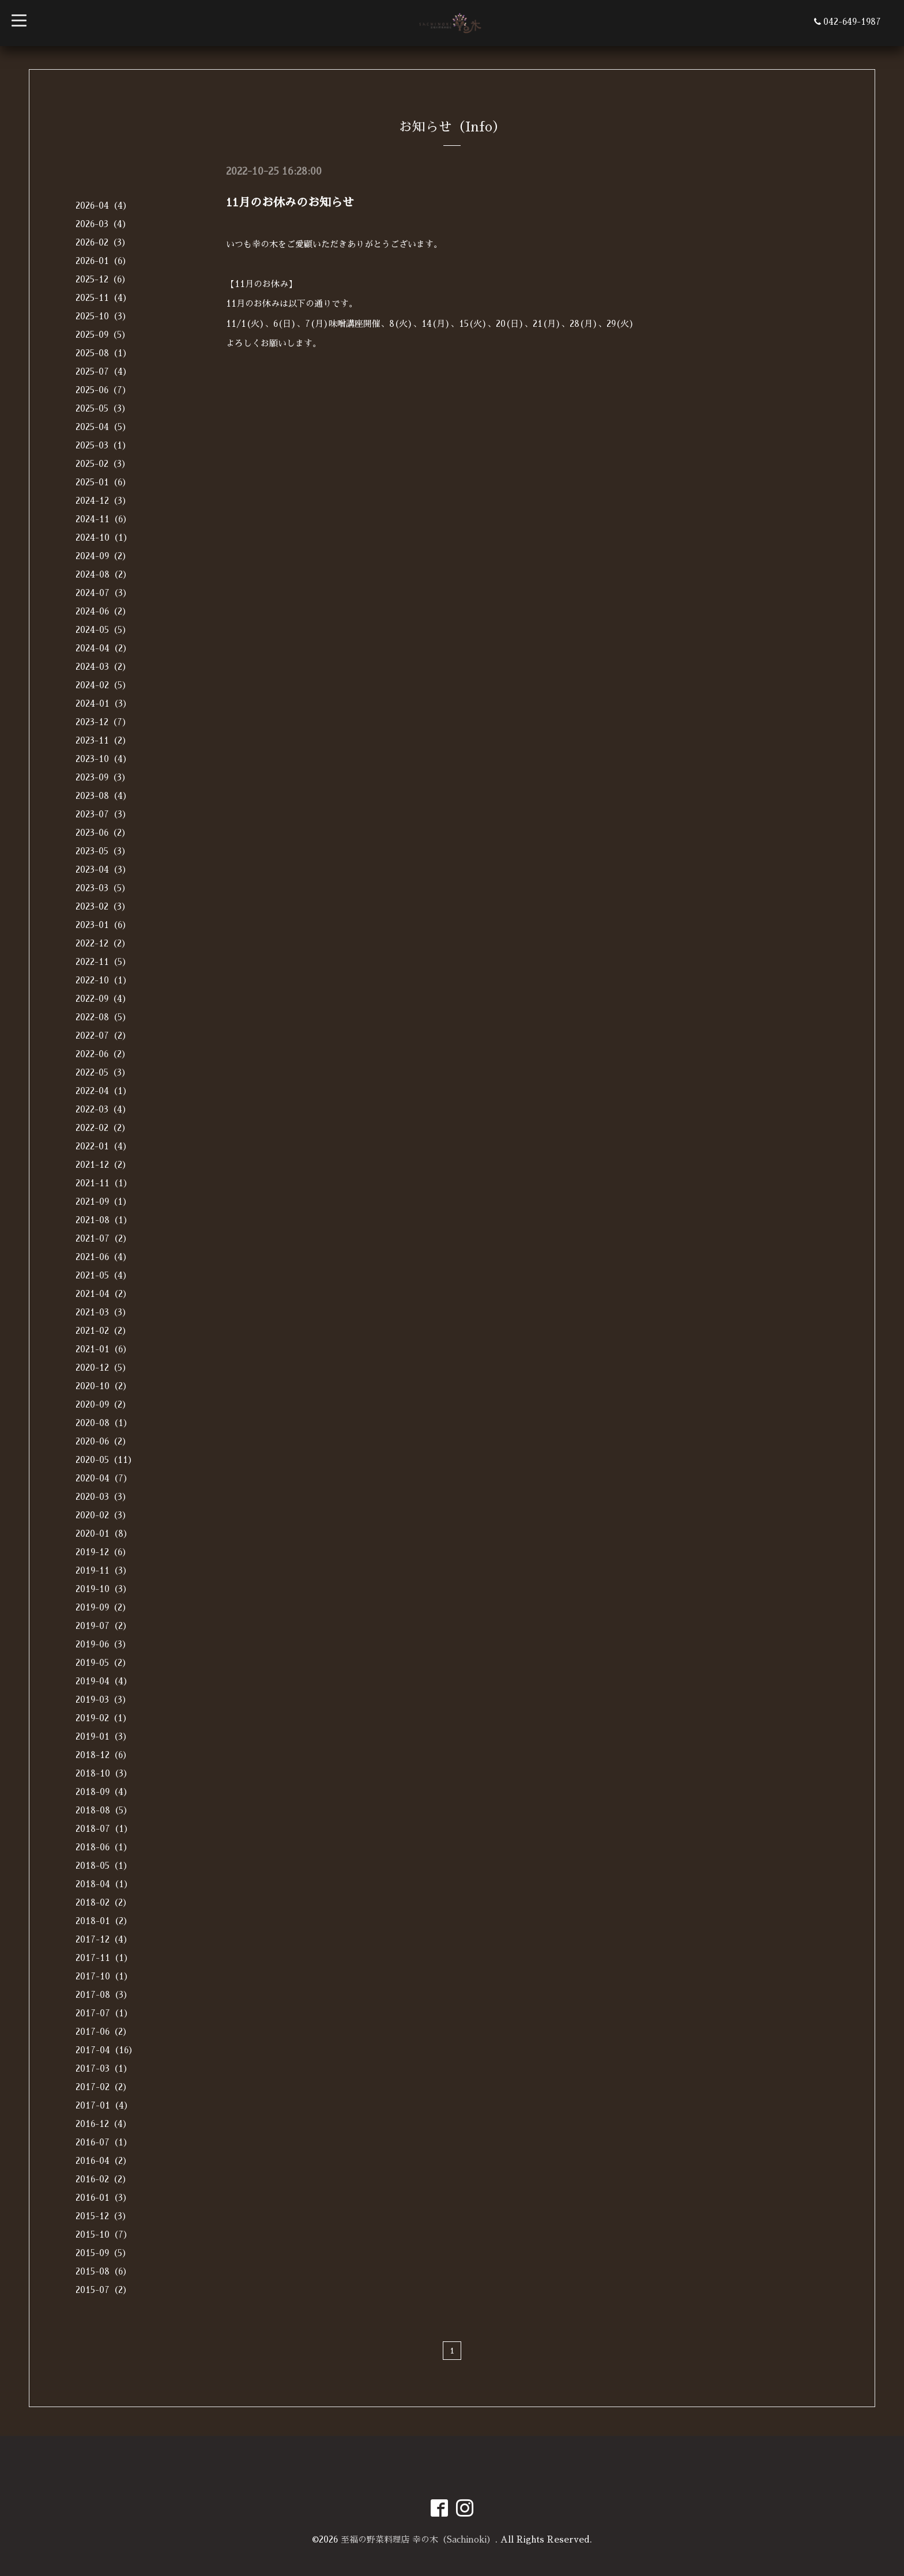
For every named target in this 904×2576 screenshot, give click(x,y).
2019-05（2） (103, 1662)
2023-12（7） (103, 722)
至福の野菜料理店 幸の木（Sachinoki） (418, 2539)
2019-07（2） (103, 1625)
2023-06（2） (103, 832)
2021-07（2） (103, 1238)
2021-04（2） (103, 1293)
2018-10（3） (104, 1773)
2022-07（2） (103, 1035)
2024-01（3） (103, 703)
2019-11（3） (103, 1570)
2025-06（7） (103, 390)
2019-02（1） (103, 1718)
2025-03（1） (103, 445)
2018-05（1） (104, 1865)
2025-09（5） (103, 334)
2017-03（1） (104, 2068)
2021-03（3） (103, 1312)
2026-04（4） (103, 205)
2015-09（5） (103, 2253)
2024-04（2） (103, 648)
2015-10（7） (104, 2234)
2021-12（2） (103, 1164)
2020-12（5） (103, 1367)
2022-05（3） (103, 1072)
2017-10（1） (104, 1976)
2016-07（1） (104, 2142)
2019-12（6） (103, 1552)
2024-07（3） (103, 593)
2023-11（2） (103, 740)
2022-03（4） (103, 1109)
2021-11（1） (104, 1183)
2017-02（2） (103, 2087)
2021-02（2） (103, 1330)
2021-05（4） (103, 1275)
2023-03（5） (103, 888)
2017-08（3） (104, 1994)
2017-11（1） (104, 1957)
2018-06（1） (104, 1847)
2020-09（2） (103, 1404)
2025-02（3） (103, 463)
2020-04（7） (104, 1478)
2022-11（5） (103, 961)
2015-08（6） (103, 2271)
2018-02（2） (103, 1902)
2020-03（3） (103, 1496)
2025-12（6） (103, 279)
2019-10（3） (103, 1589)
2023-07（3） (103, 814)
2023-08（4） (103, 795)
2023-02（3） (103, 906)
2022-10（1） (103, 980)
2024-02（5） (103, 685)
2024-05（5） (103, 629)
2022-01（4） (103, 1146)
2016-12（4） (103, 2123)
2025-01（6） (103, 482)
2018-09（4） (104, 1791)
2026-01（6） (103, 261)
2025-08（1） (103, 353)
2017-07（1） (104, 2013)
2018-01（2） (104, 1921)
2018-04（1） (104, 1884)
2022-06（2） (103, 1054)
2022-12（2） (103, 943)
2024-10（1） (104, 537)
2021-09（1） (103, 1201)
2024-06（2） (103, 611)
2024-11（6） (103, 519)
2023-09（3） (103, 777)
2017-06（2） (103, 2031)
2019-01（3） (103, 1736)
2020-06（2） (103, 1441)
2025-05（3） (103, 408)
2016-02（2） (103, 2179)
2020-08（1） (104, 1423)
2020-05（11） (106, 1459)
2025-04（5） (103, 427)
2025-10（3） (103, 316)
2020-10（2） (103, 1386)
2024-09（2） (103, 556)
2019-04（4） (104, 1681)
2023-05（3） (103, 851)
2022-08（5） (103, 1017)
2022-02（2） (103, 1127)
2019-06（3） (103, 1644)
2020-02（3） (103, 1515)
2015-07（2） (103, 2289)
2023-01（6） (103, 925)
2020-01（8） (104, 1533)
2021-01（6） (103, 1349)
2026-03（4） (103, 224)
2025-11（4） (103, 297)
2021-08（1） (104, 1220)
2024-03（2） (103, 666)
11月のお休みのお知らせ (290, 202)
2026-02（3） (103, 242)
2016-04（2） (103, 2160)
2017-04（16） (106, 2050)
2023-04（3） (103, 869)
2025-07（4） (103, 371)
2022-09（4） (103, 998)
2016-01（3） (103, 2197)
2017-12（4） (104, 1939)
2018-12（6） (103, 1755)
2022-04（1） (103, 1091)
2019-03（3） (103, 1699)
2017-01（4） (104, 2105)
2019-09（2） (103, 1607)
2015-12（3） (103, 2216)
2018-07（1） (104, 1828)
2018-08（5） (104, 1810)
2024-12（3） (103, 500)
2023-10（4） (103, 759)
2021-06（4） (103, 1257)
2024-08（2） (103, 574)
